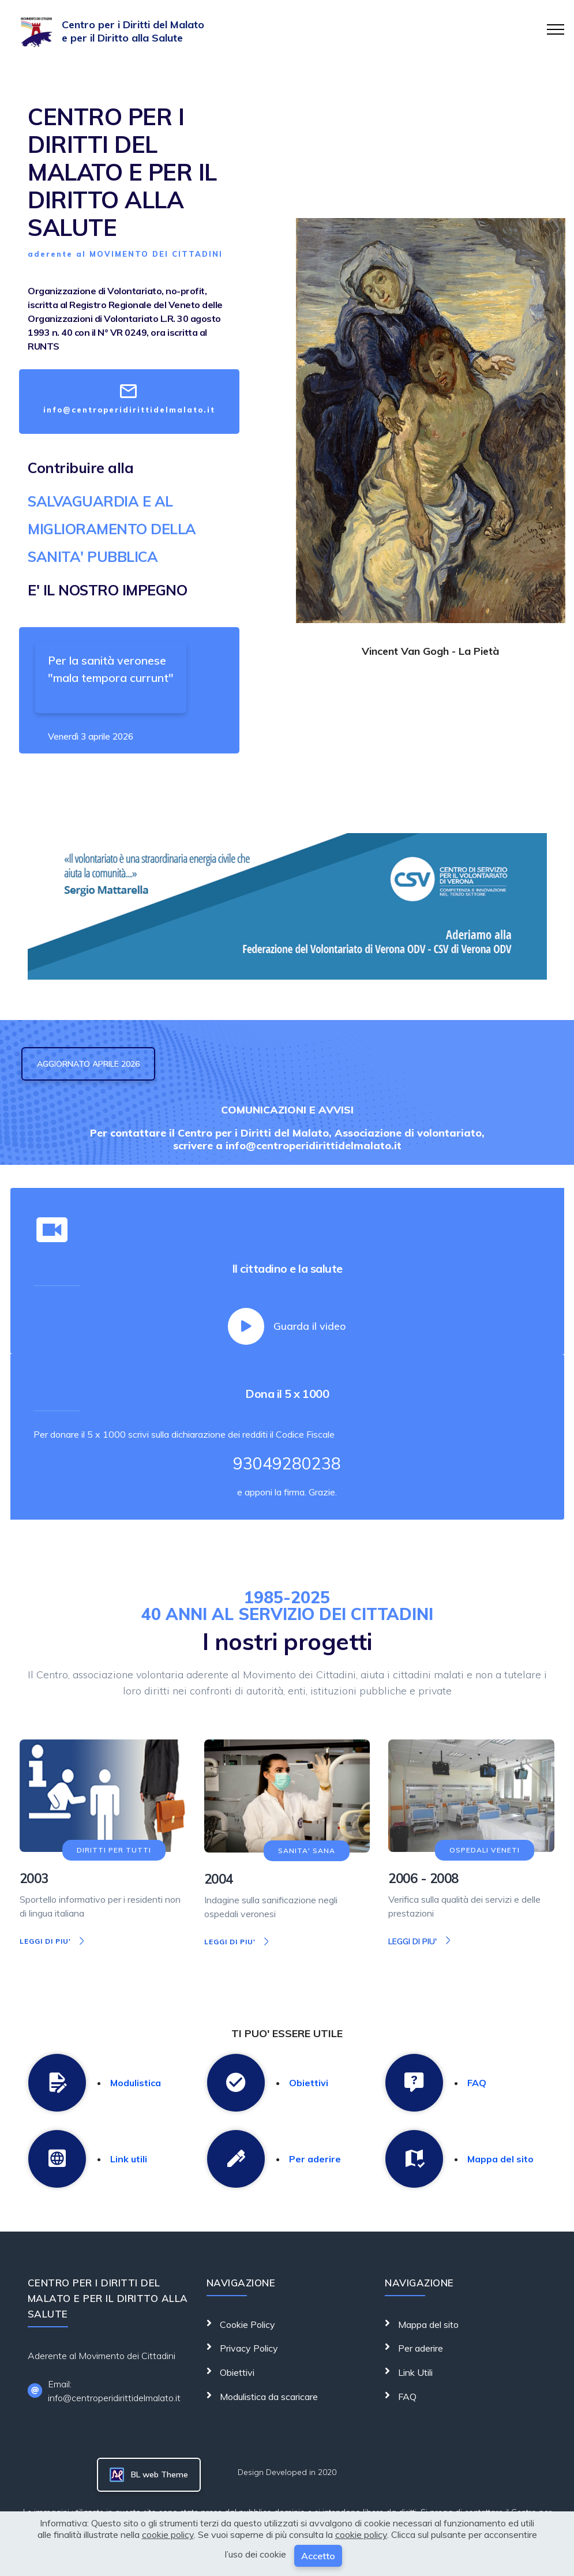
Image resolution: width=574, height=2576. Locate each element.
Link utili (128, 2158)
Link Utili (414, 2372)
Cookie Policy (246, 2324)
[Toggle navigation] (556, 29)
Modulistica (135, 2082)
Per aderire (315, 2158)
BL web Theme (149, 2475)
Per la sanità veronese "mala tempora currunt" (111, 668)
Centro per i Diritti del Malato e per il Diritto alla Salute (133, 31)
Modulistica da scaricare (267, 2396)
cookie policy (168, 2534)
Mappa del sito (500, 2158)
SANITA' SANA (306, 1850)
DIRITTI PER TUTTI (114, 1850)
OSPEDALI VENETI (484, 1850)
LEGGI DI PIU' (53, 1941)
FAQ (476, 2082)
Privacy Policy (247, 2348)
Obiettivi (308, 2082)
